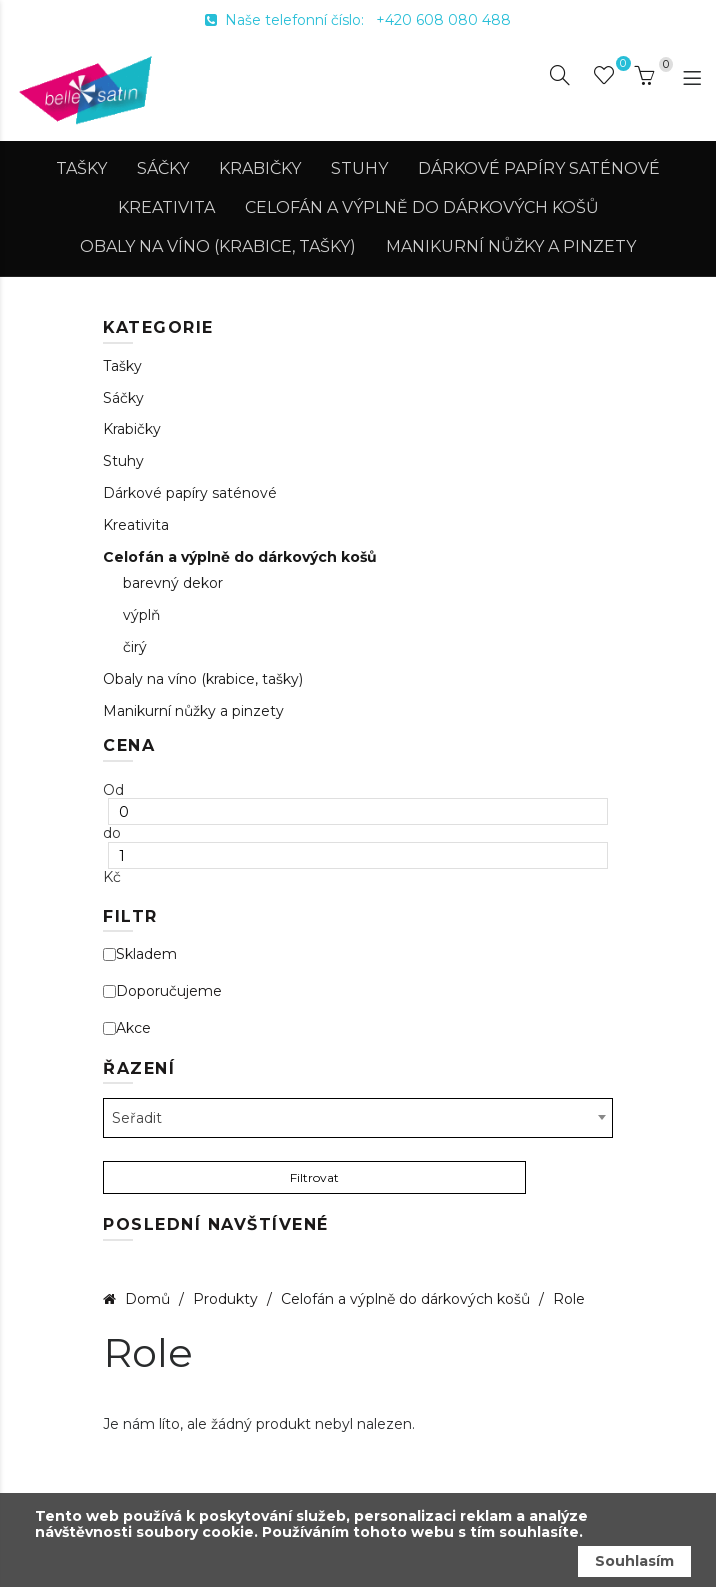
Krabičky (260, 168)
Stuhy (359, 168)
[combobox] (358, 1118)
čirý (135, 647)
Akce (127, 1028)
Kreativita (166, 207)
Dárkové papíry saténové (539, 168)
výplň (141, 615)
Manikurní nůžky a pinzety (511, 246)
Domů (147, 1299)
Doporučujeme (162, 991)
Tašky (81, 168)
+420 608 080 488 (443, 20)
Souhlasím (634, 1561)
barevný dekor (173, 583)
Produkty (227, 1299)
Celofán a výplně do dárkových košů (422, 207)
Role (569, 1299)
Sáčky (163, 168)
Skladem (140, 954)
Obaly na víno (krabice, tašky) (218, 246)
